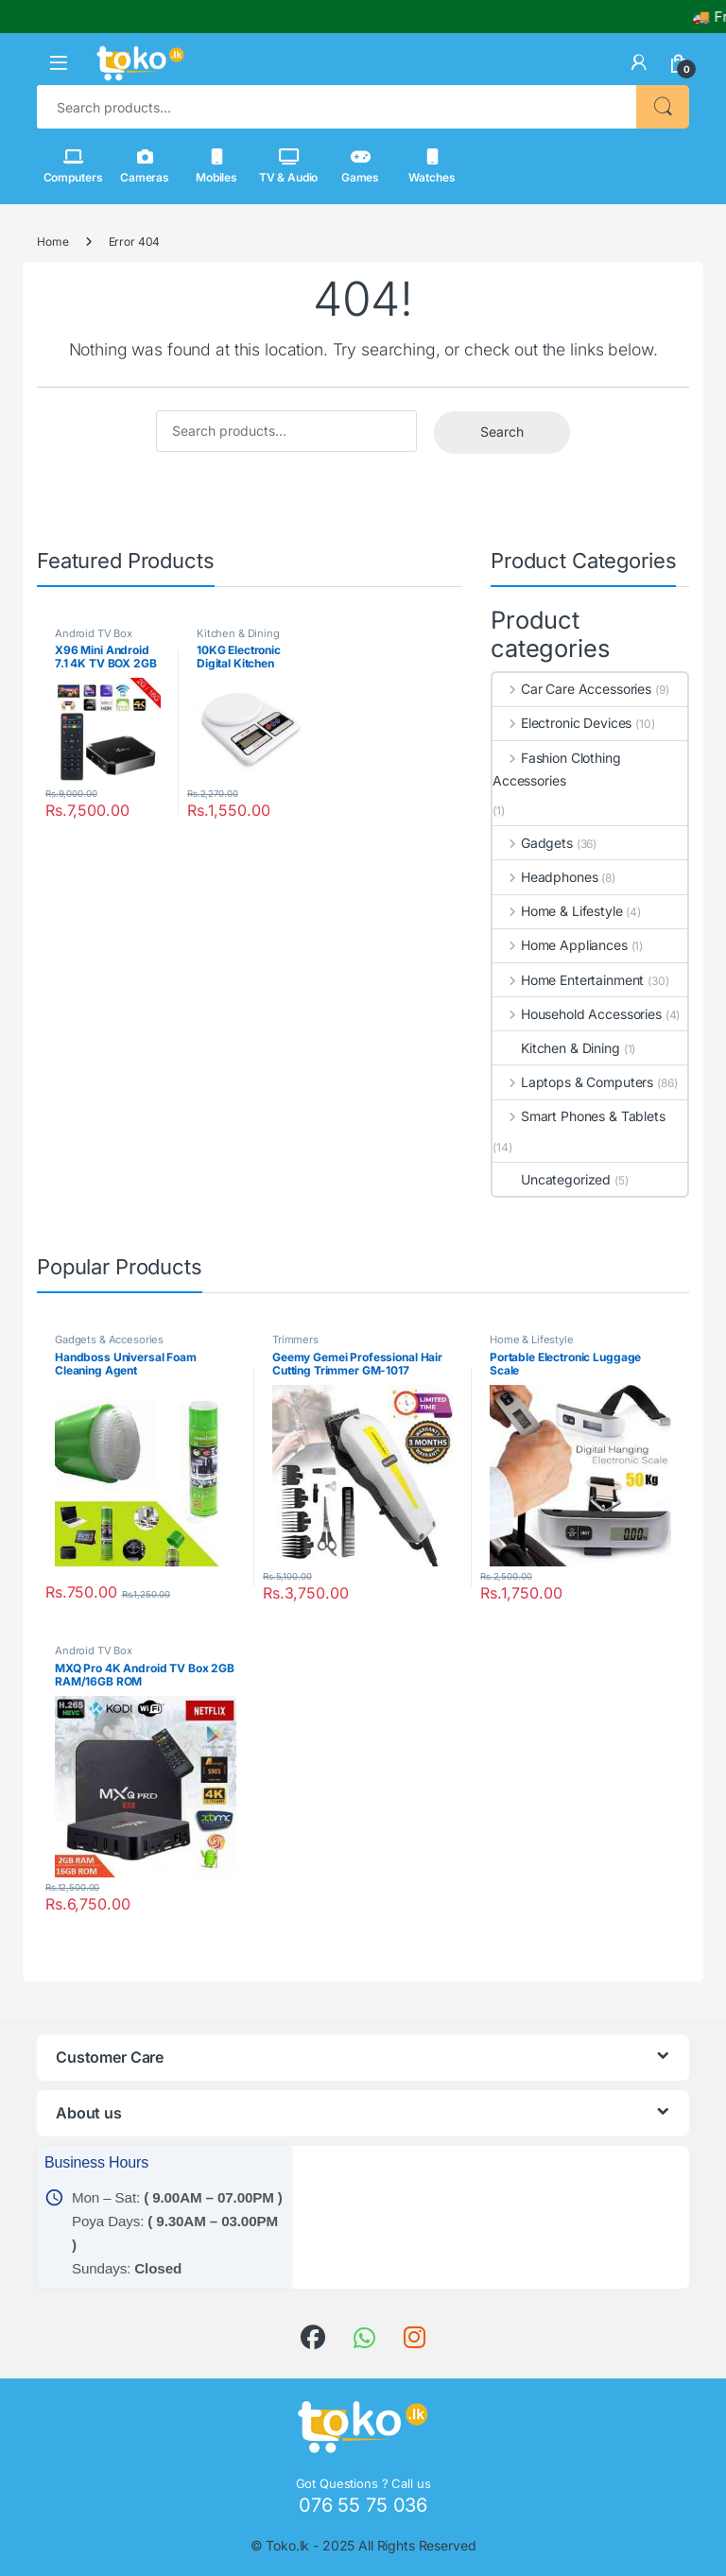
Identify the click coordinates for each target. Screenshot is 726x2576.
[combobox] (336, 107)
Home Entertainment (568, 980)
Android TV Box (93, 633)
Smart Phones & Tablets (579, 1116)
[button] (58, 63)
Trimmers (295, 1339)
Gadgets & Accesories (109, 1339)
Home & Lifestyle (558, 911)
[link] (639, 62)
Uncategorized (552, 1179)
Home (52, 241)
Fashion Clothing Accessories (557, 769)
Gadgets (533, 843)
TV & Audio (289, 166)
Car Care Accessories (572, 689)
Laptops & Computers (573, 1082)
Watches (431, 166)
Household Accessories (577, 1014)
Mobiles (216, 166)
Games (360, 166)
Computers (73, 166)
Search (662, 107)
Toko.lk (287, 2545)
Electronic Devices (562, 723)
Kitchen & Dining (238, 633)
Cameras (144, 166)
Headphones (545, 877)
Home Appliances (560, 945)
